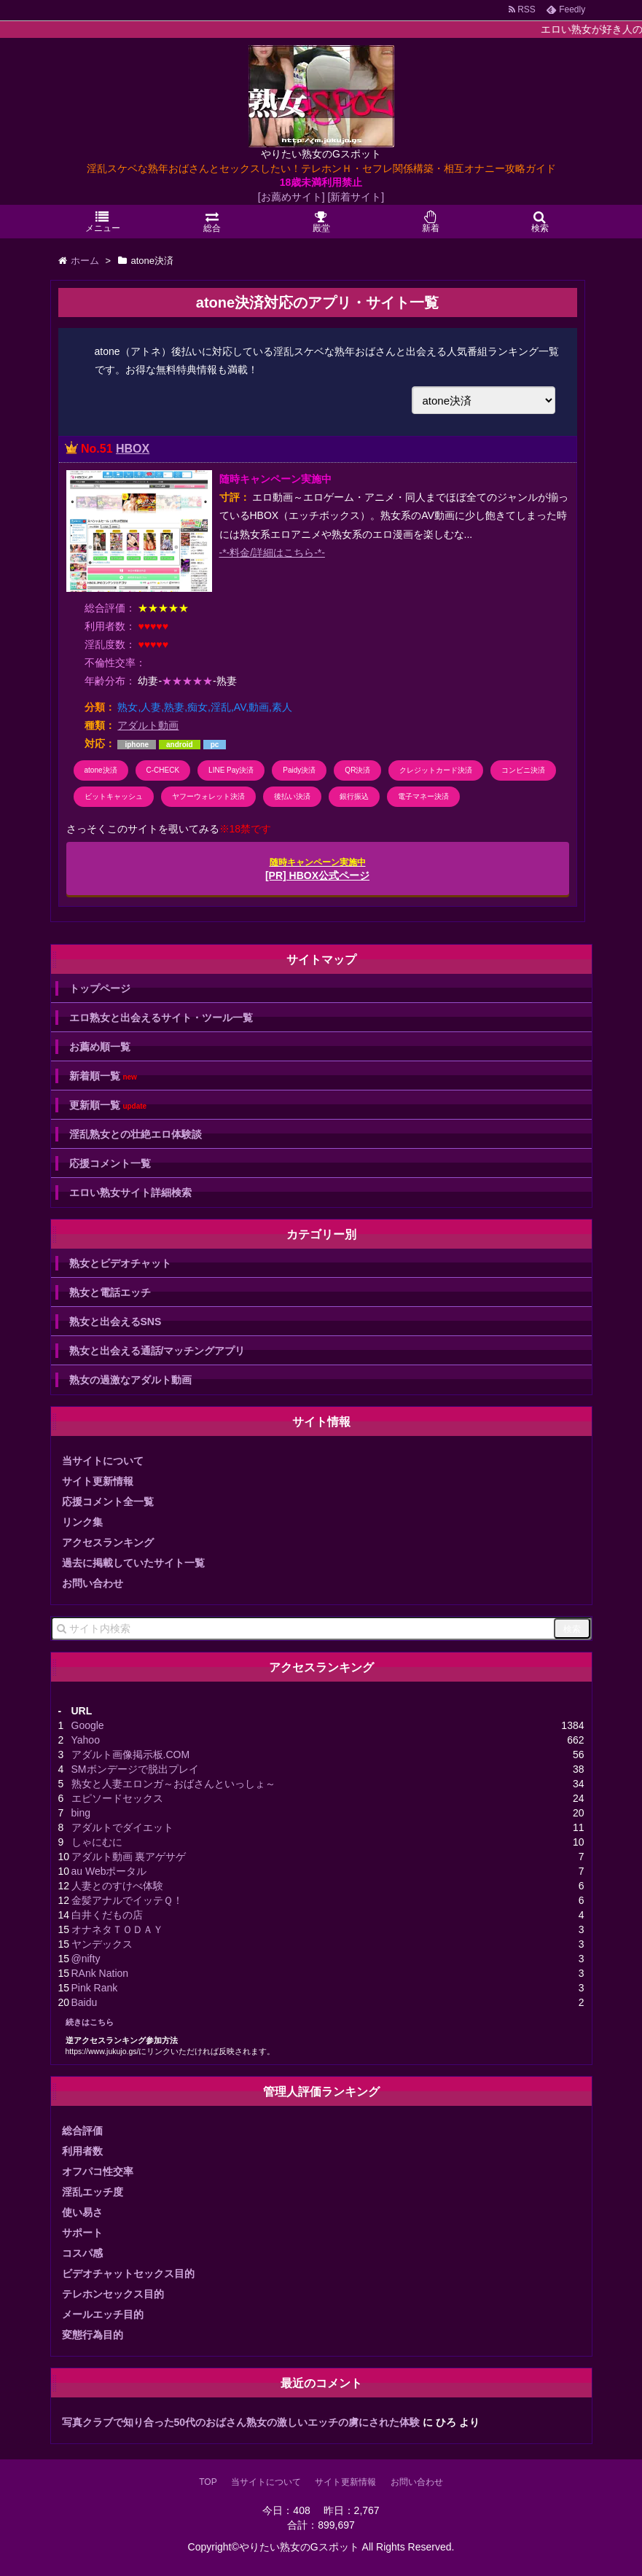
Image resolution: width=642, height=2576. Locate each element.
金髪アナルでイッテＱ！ (127, 1900)
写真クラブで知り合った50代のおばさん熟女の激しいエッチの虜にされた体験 (241, 2422)
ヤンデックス (102, 1944)
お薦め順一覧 (99, 1047)
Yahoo (85, 1740)
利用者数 (82, 2151)
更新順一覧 (108, 1105)
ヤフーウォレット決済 (208, 796)
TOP (207, 2482)
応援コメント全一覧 (108, 1501)
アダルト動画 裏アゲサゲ (129, 1856)
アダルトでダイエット (122, 1827)
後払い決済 (292, 796)
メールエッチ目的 (103, 2314)
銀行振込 (354, 796)
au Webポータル (109, 1871)
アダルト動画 (148, 725)
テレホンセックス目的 (113, 2294)
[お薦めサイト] (291, 197)
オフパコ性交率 (97, 2171)
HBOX (132, 448)
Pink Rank (94, 1988)
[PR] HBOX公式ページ (317, 869)
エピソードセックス (117, 1798)
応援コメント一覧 (110, 1163)
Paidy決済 (299, 770)
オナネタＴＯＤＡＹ (117, 1929)
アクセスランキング (108, 1542)
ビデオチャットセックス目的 (128, 2273)
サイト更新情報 (97, 1481)
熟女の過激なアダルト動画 (130, 1380)
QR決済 (357, 770)
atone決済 (101, 770)
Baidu (84, 2002)
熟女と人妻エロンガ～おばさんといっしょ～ (173, 1783)
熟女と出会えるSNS (115, 1321)
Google (87, 1725)
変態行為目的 (92, 2335)
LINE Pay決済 (231, 770)
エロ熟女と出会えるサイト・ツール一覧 (161, 1017)
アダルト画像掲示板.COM (130, 1754)
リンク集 (82, 1522)
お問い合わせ (92, 1583)
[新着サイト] (355, 197)
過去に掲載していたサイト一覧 (133, 1563)
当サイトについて (103, 1461)
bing (80, 1813)
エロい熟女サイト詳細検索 (130, 1192)
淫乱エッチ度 (92, 2192)
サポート (82, 2233)
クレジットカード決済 (435, 770)
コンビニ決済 (523, 770)
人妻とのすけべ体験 (117, 1886)
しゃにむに (96, 1842)
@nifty (86, 1958)
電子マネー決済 (423, 796)
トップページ (99, 988)
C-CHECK (163, 770)
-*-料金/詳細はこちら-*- (272, 552)
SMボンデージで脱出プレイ (135, 1769)
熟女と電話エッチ (110, 1292)
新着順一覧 (103, 1076)
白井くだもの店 (107, 1915)
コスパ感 (82, 2253)
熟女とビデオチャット (120, 1263)
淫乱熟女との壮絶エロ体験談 (135, 1134)
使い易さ (82, 2212)
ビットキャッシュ (114, 796)
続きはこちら (90, 2022)
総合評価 (82, 2130)
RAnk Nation (100, 1973)
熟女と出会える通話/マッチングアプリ (157, 1351)
